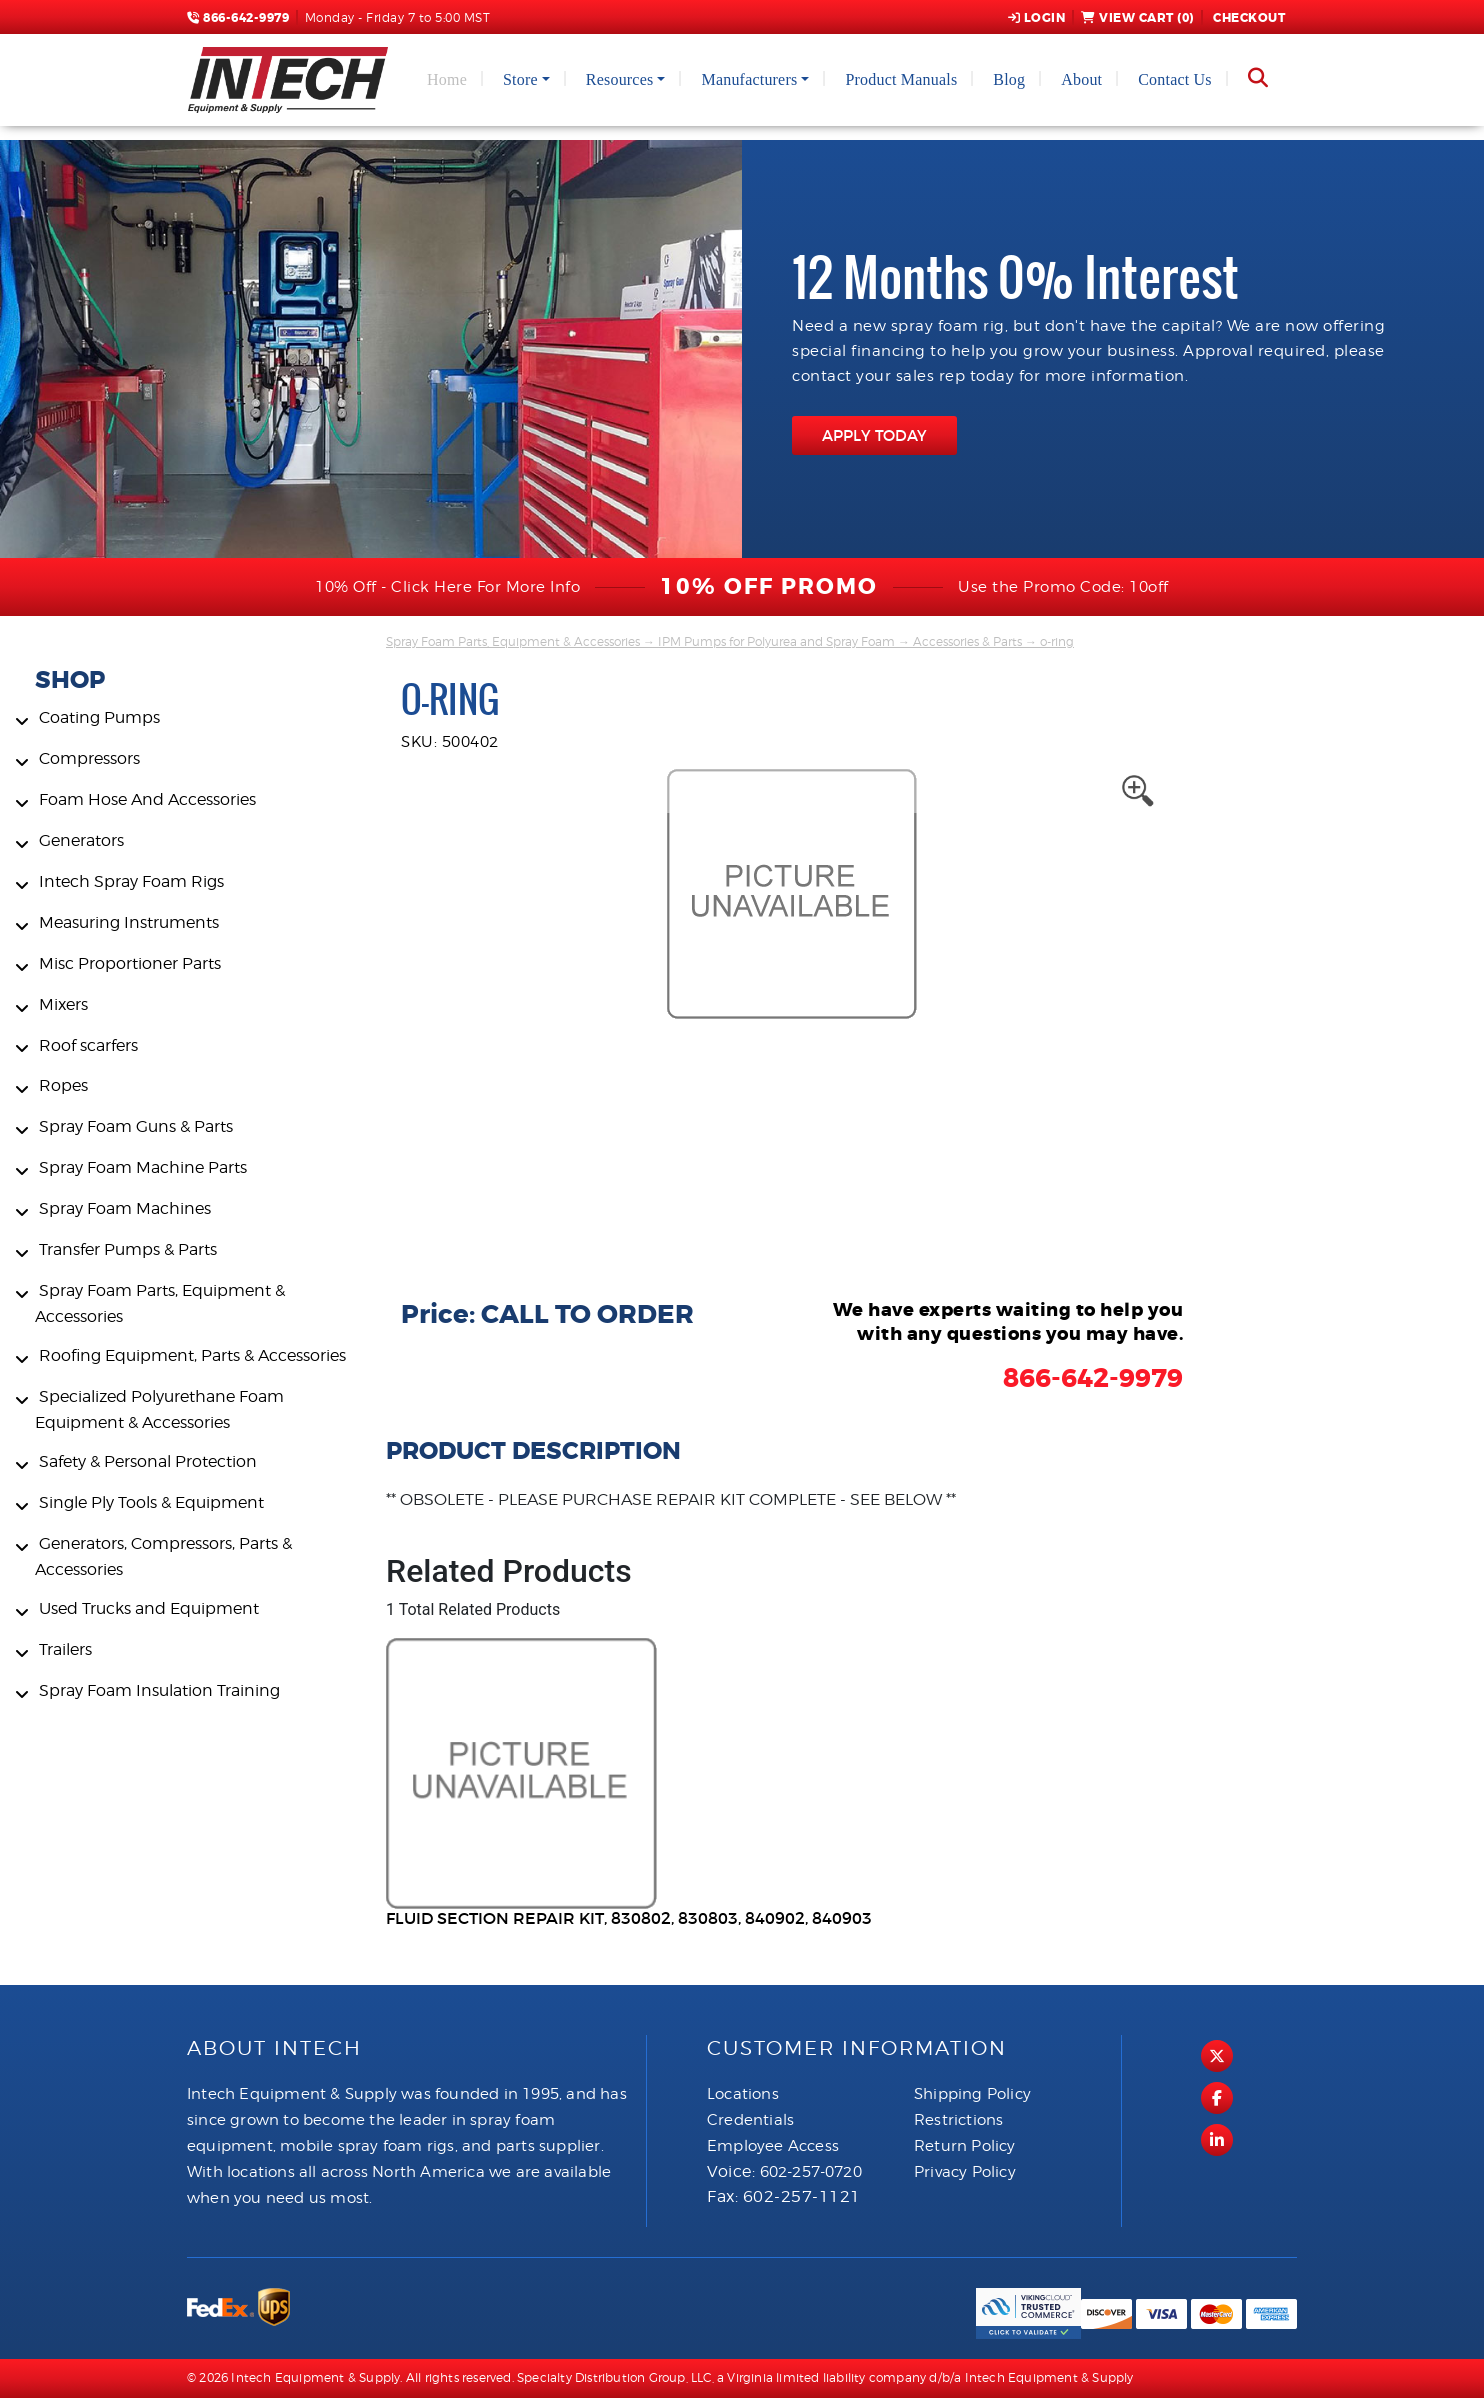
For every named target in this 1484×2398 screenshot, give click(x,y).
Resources (620, 79)
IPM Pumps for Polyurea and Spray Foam (776, 641)
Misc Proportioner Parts (130, 963)
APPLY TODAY (874, 435)
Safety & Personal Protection (148, 1461)
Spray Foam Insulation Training (159, 1690)
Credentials (750, 2120)
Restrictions (958, 2120)
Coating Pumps (99, 717)
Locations (743, 2094)
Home (447, 79)
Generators (81, 840)
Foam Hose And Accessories (147, 799)
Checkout (1248, 18)
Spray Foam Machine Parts (143, 1167)
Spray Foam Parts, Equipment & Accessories (513, 641)
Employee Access (773, 2146)
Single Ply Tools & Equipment (151, 1502)
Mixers (63, 1004)
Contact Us (1175, 79)
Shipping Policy (972, 2094)
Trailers (65, 1649)
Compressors (89, 758)
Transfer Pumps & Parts (128, 1249)
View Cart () (1137, 18)
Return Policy (965, 2146)
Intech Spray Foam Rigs (131, 881)
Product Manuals (901, 79)
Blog (1009, 79)
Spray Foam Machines (125, 1208)
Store (520, 79)
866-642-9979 (238, 18)
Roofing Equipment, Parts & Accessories (192, 1355)
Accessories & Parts (967, 641)
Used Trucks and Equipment (149, 1608)
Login (1037, 18)
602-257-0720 (811, 2172)
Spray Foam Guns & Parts (136, 1126)
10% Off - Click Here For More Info (447, 587)
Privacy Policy (965, 2172)
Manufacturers (749, 79)
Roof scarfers (88, 1045)
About (1081, 79)
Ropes (63, 1085)
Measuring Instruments (129, 922)
